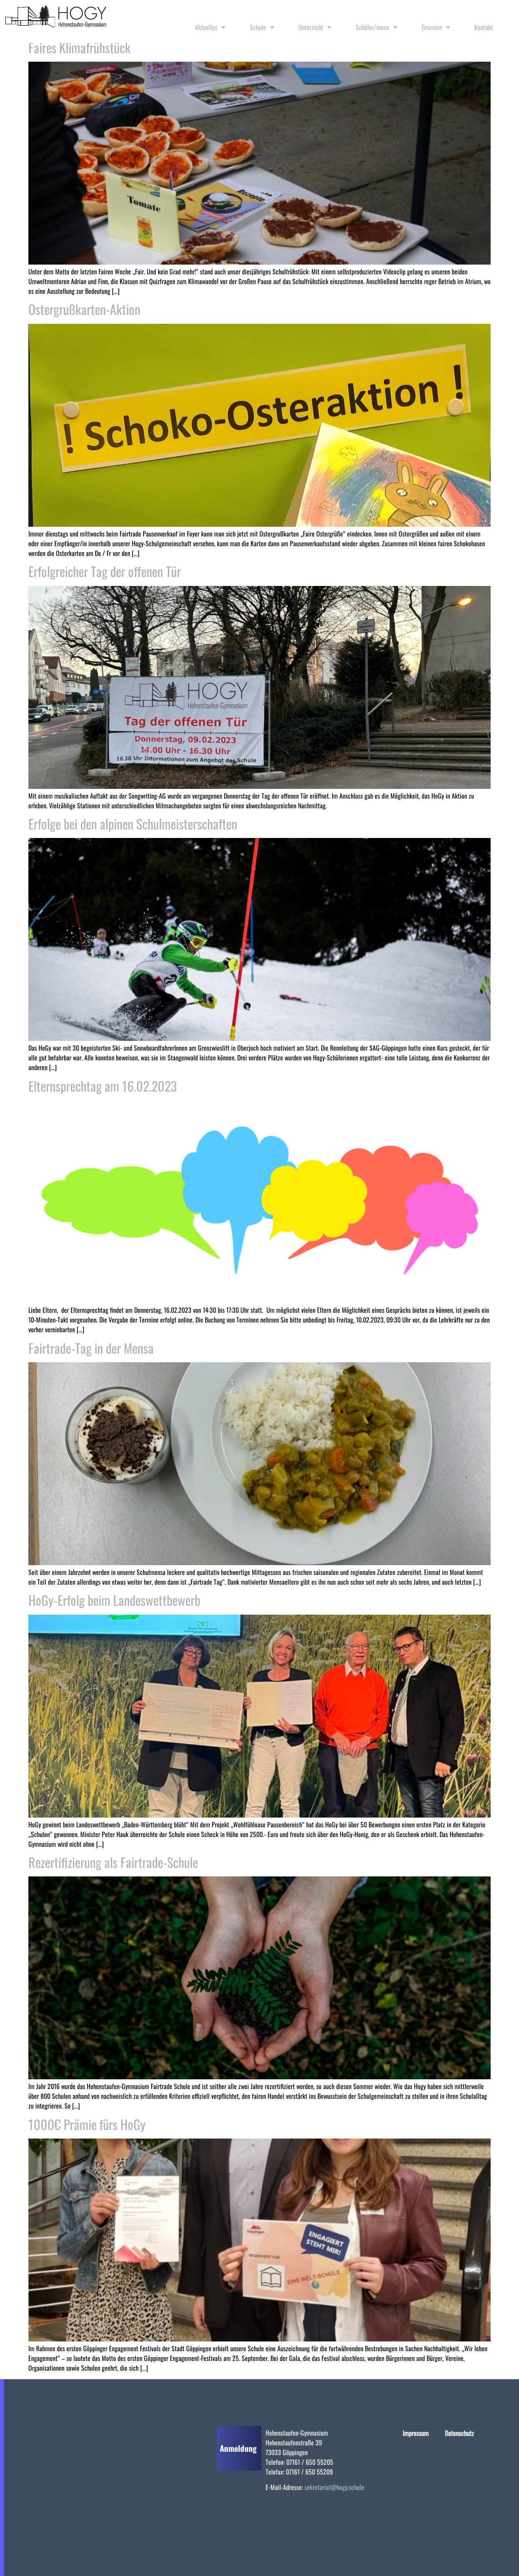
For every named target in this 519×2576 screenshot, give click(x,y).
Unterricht (314, 27)
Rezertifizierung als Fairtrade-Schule (113, 1862)
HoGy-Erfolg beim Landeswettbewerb (114, 1599)
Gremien (436, 27)
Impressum (416, 2433)
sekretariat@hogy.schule (334, 2487)
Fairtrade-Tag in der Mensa (91, 1347)
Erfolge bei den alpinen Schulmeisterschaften (132, 823)
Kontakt (483, 27)
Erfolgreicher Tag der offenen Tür (104, 571)
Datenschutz (459, 2433)
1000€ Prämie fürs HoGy (87, 2124)
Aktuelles (210, 27)
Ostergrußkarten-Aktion (84, 309)
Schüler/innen (376, 27)
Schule (262, 27)
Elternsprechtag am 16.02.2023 (102, 1085)
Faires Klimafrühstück (79, 47)
